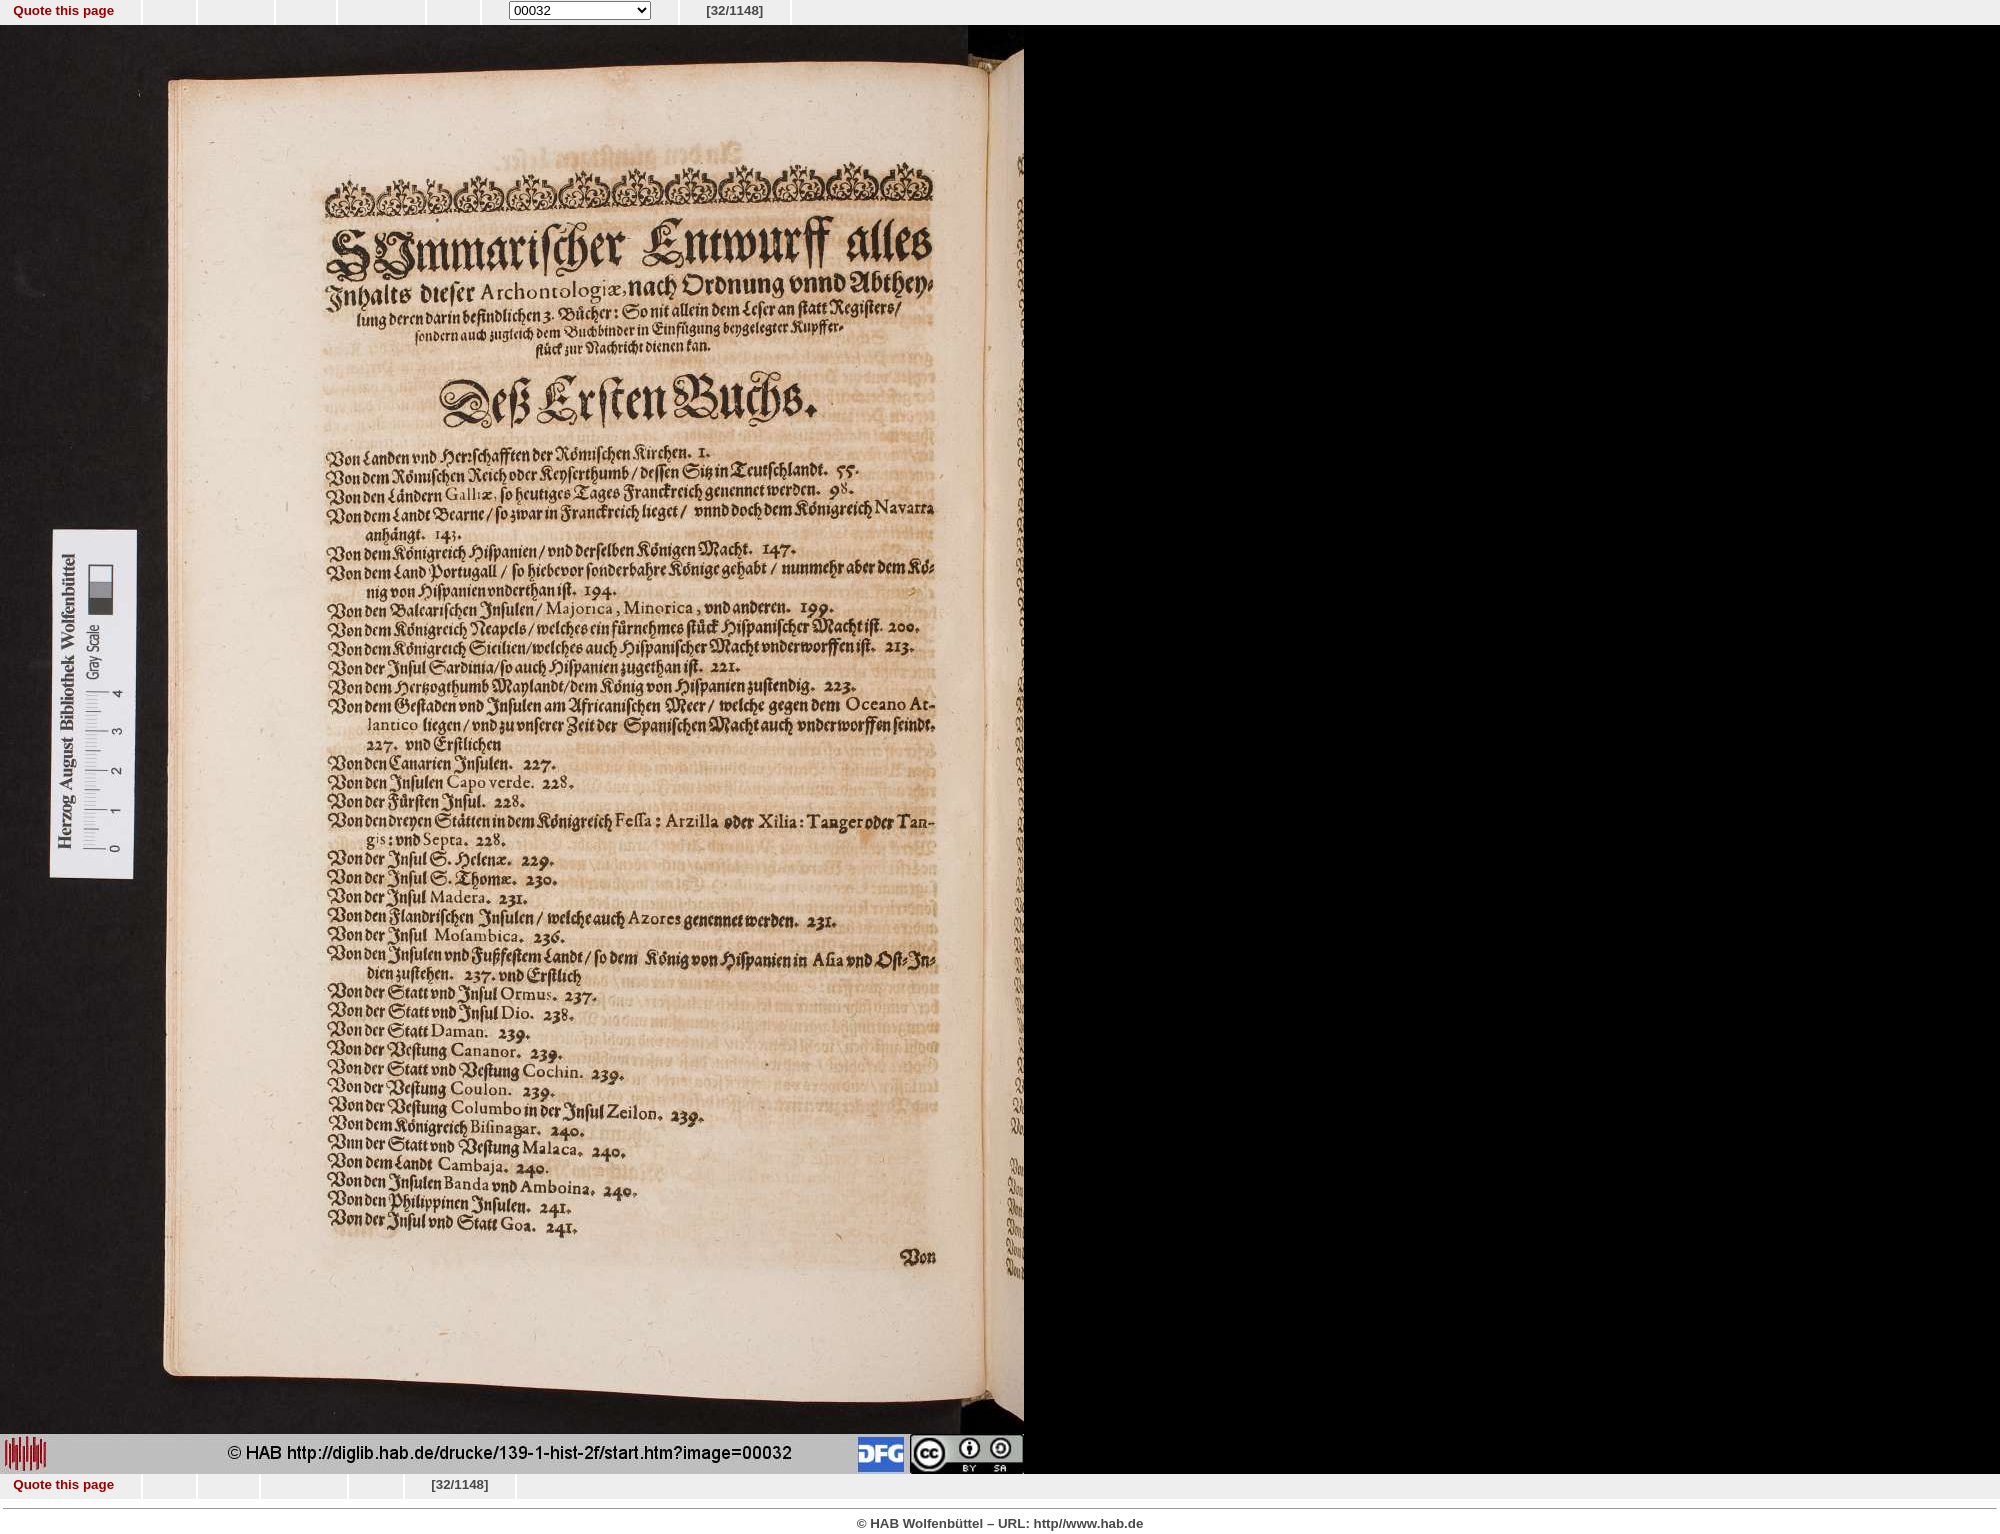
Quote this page (63, 10)
